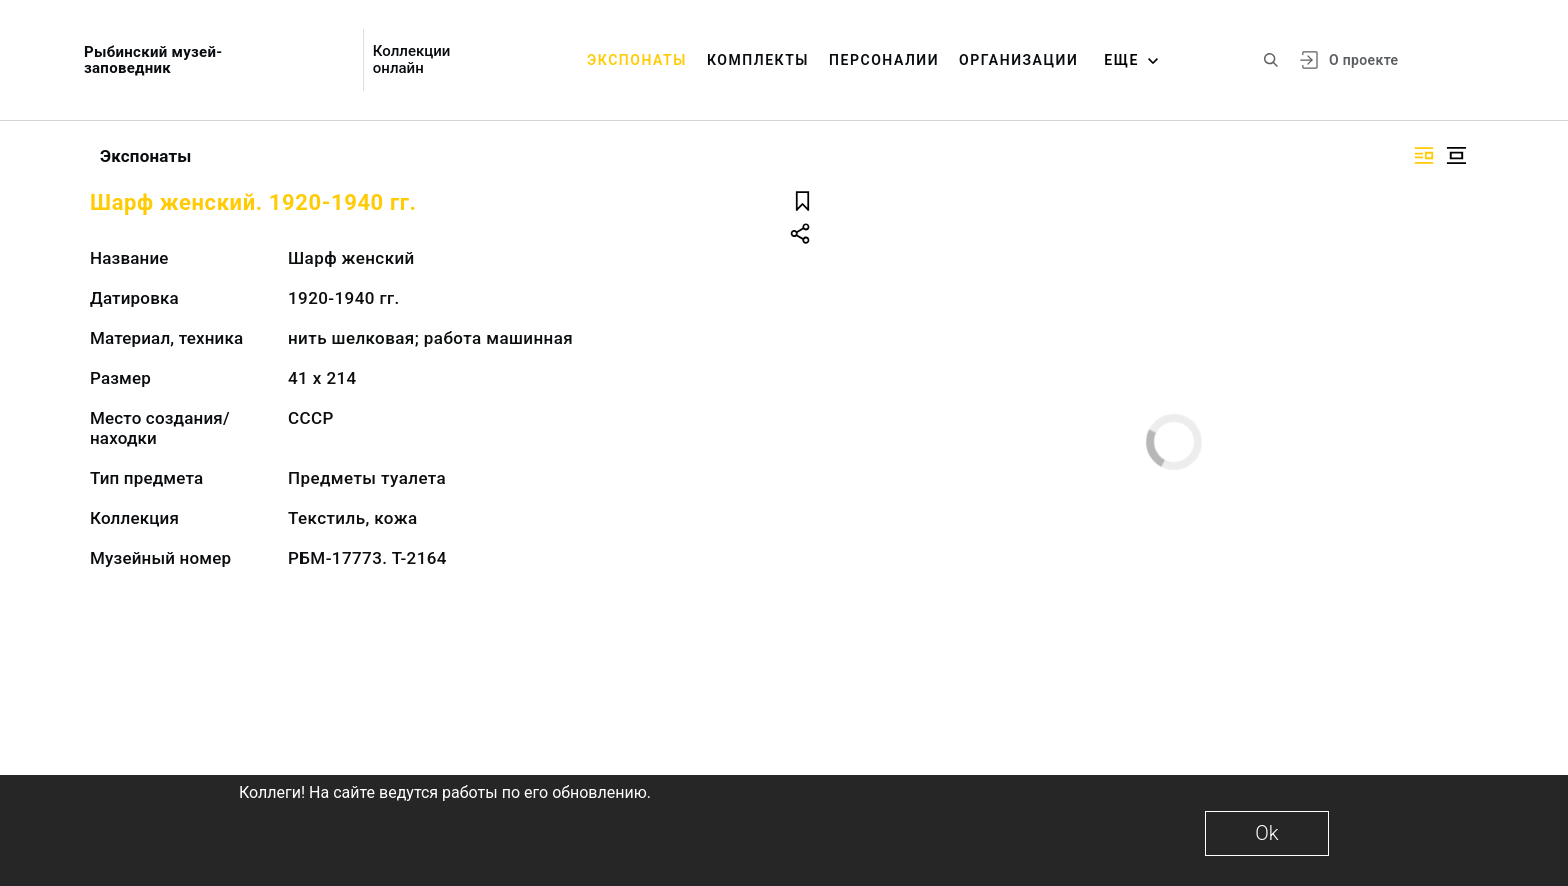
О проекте (1363, 60)
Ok (1266, 833)
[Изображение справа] (1424, 155)
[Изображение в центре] (1456, 155)
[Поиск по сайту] (1271, 60)
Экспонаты (637, 60)
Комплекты (758, 60)
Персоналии (884, 60)
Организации (1018, 60)
